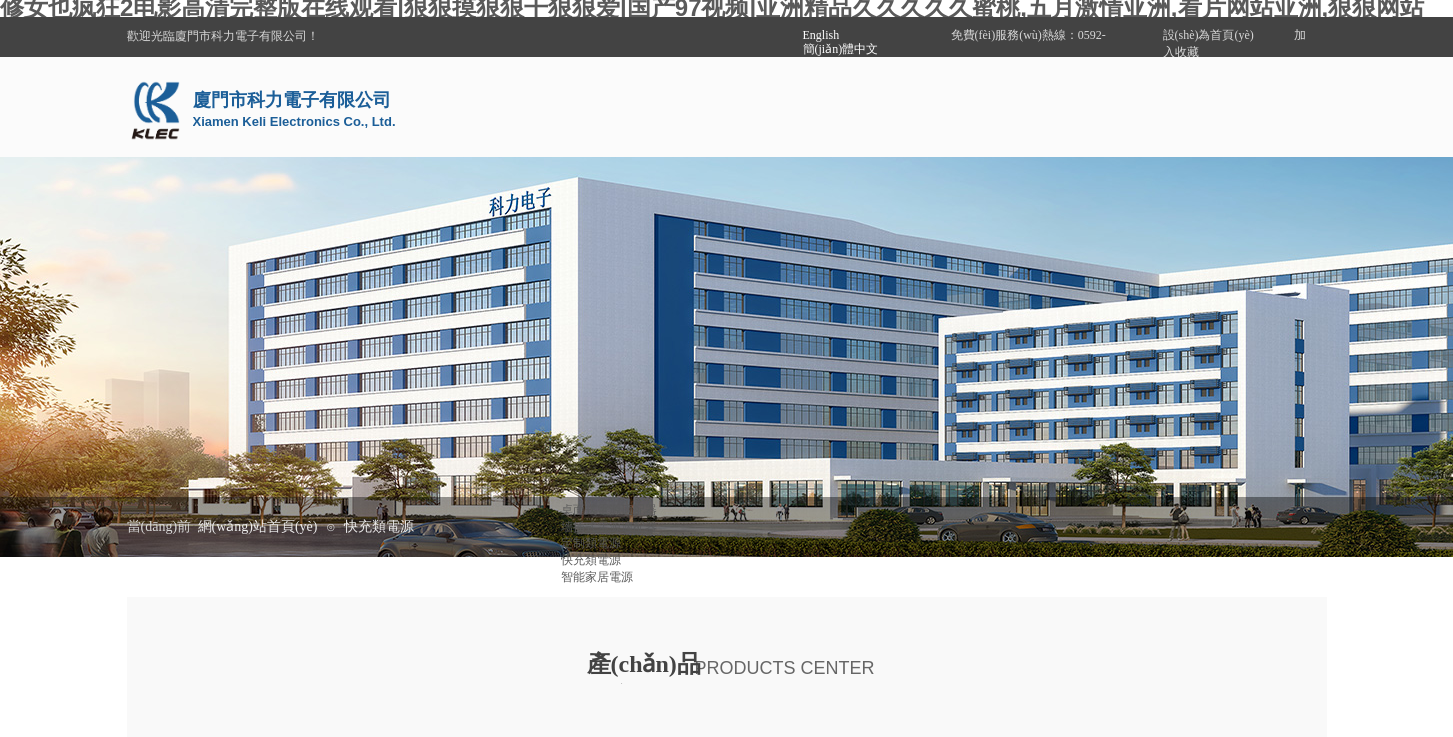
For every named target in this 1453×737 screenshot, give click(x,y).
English (821, 35)
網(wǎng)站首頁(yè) (258, 526)
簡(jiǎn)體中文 (841, 49)
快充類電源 (379, 526)
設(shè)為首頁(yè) (1208, 35)
